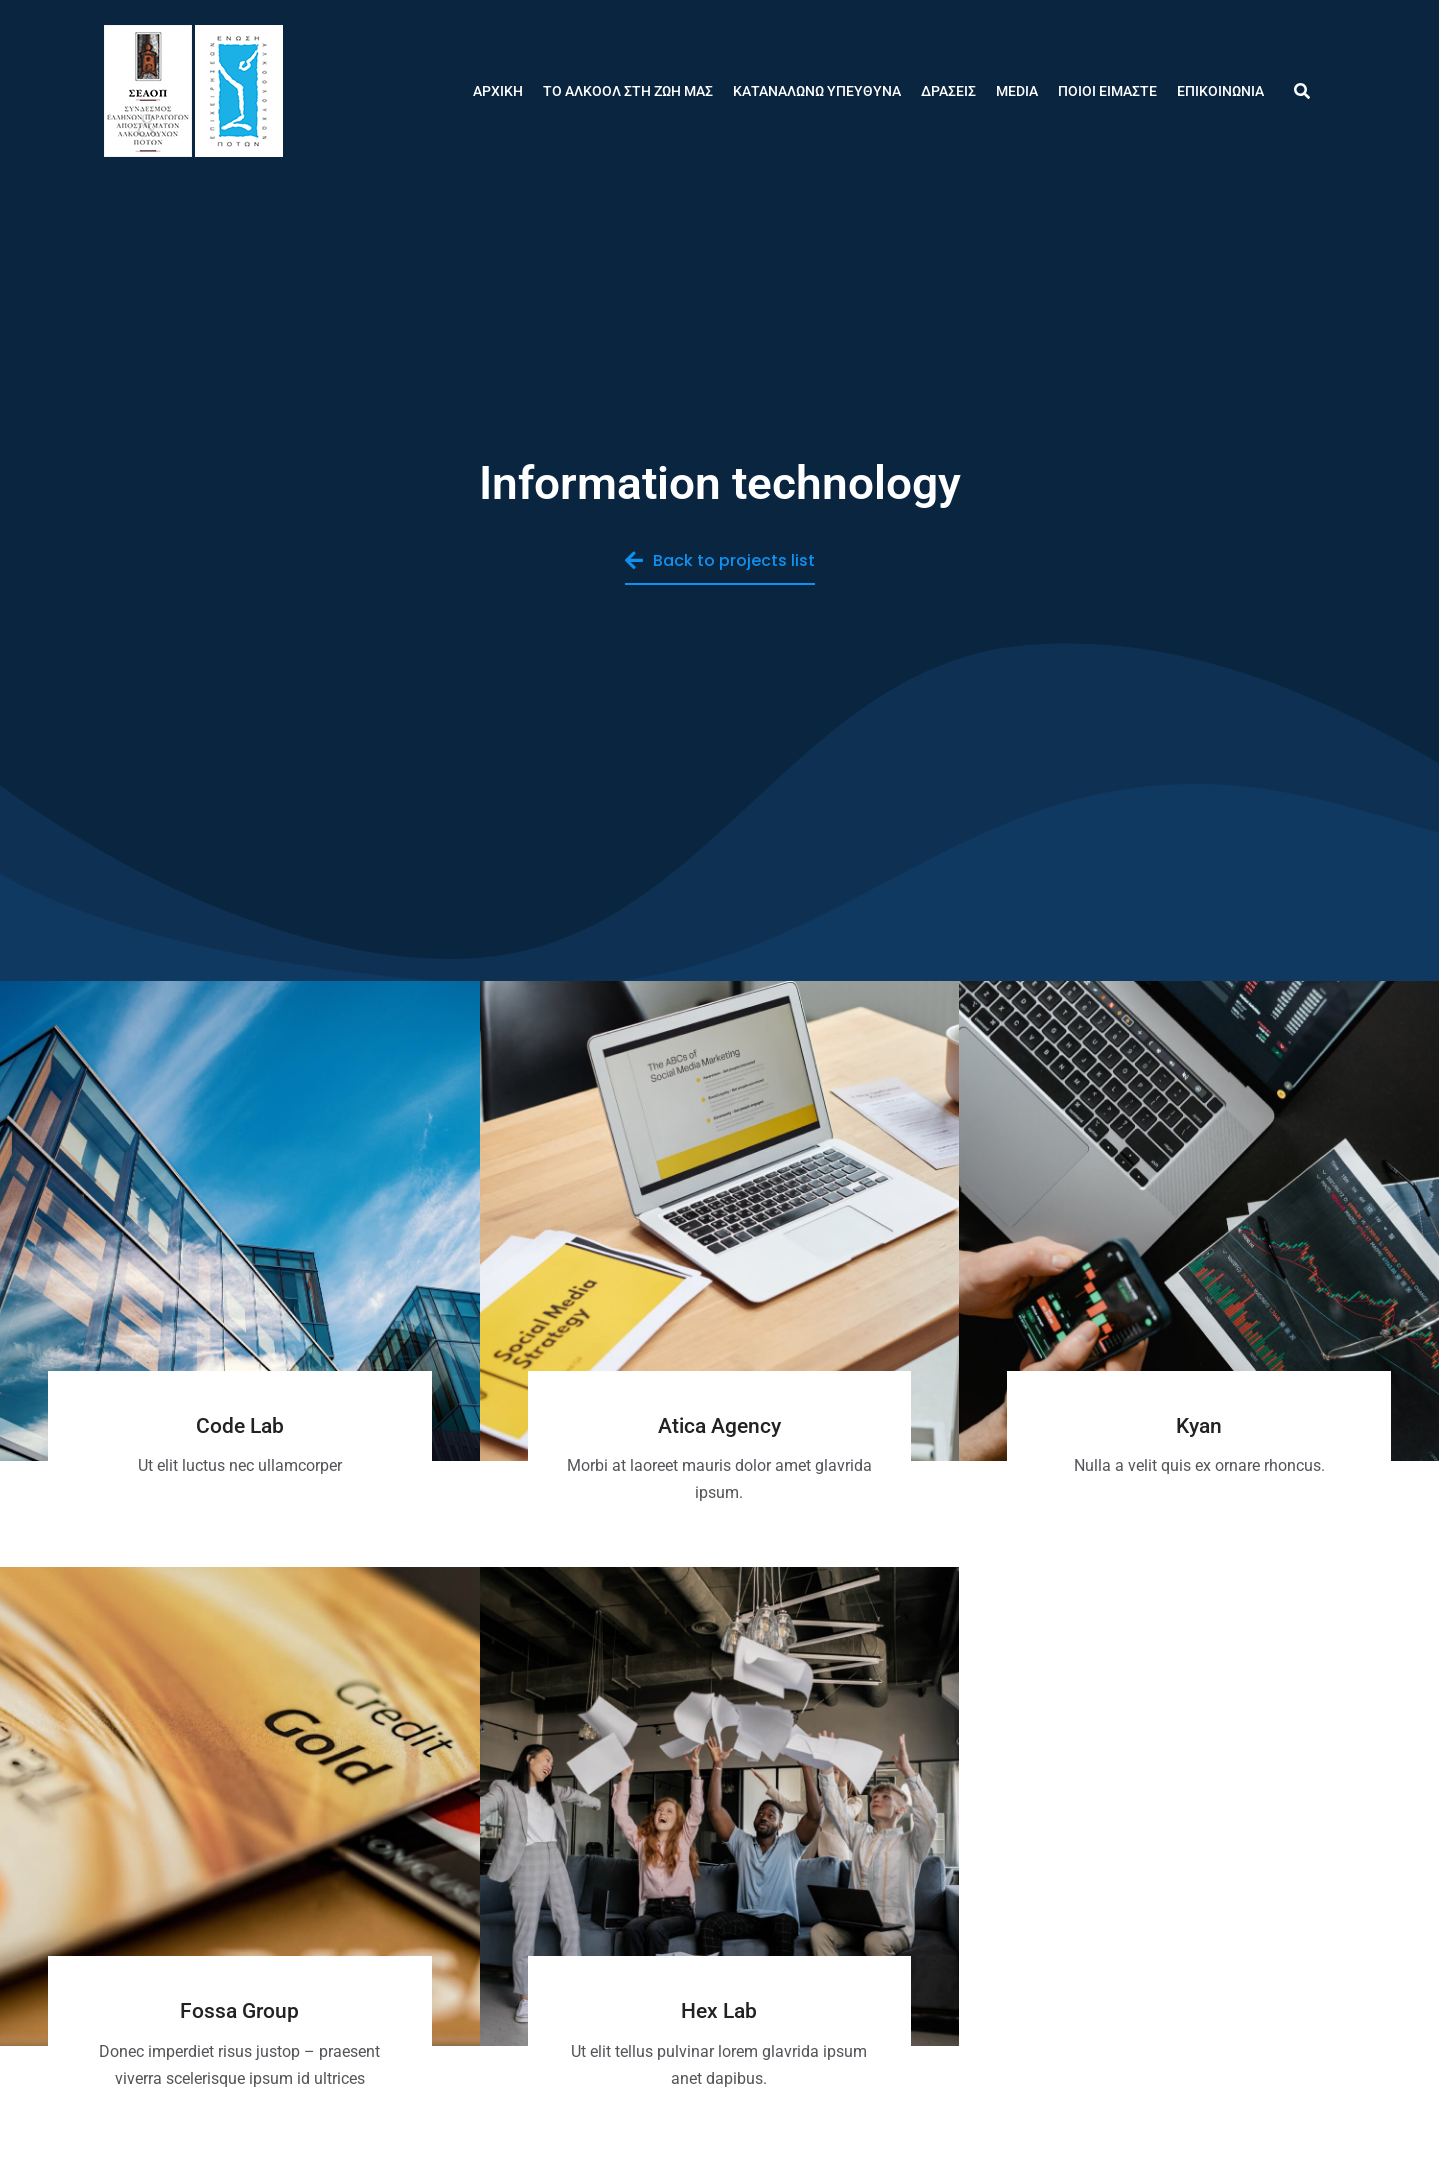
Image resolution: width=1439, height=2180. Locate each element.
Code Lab (240, 1426)
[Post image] (240, 1221)
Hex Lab (719, 2011)
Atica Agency (719, 1426)
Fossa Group (239, 2011)
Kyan (1199, 1426)
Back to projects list (720, 560)
